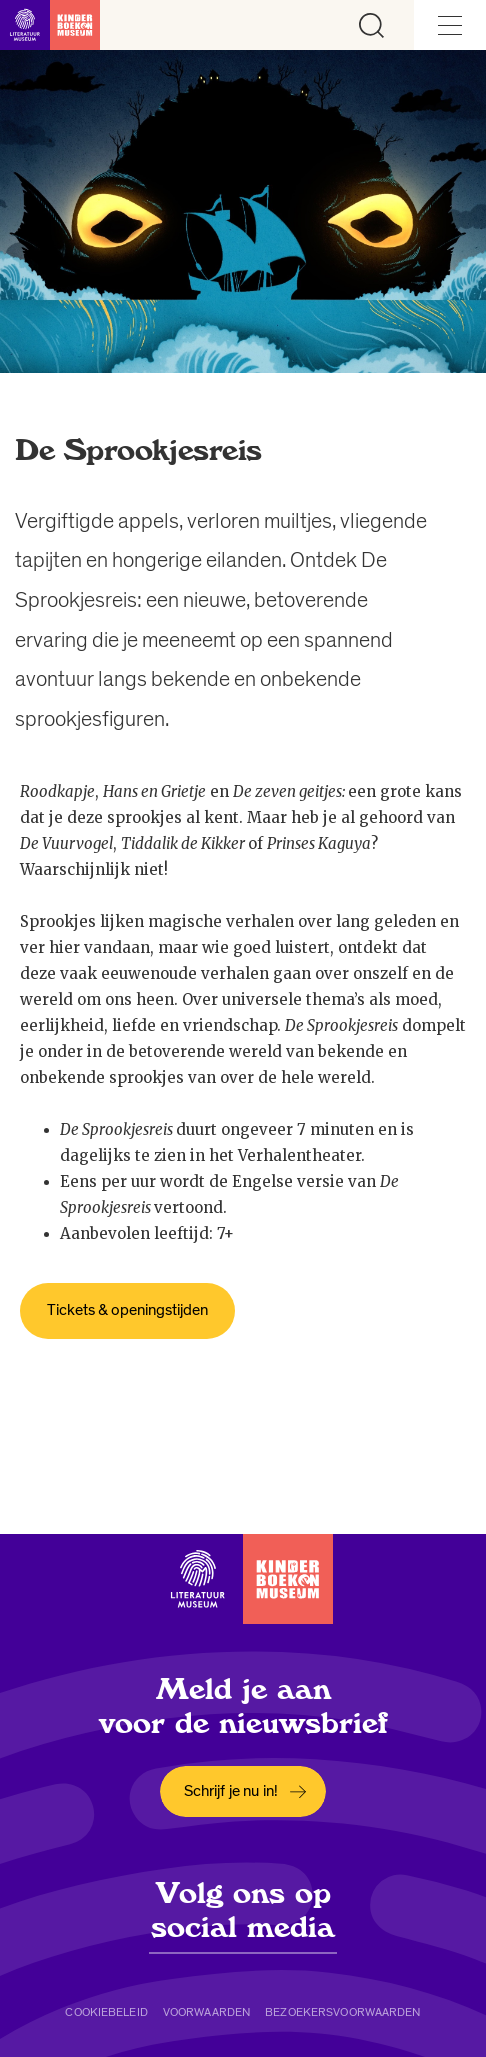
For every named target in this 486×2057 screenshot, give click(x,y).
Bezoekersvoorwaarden (342, 2012)
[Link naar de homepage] (50, 25)
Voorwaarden (206, 2012)
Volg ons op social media (243, 1910)
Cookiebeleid (106, 2012)
